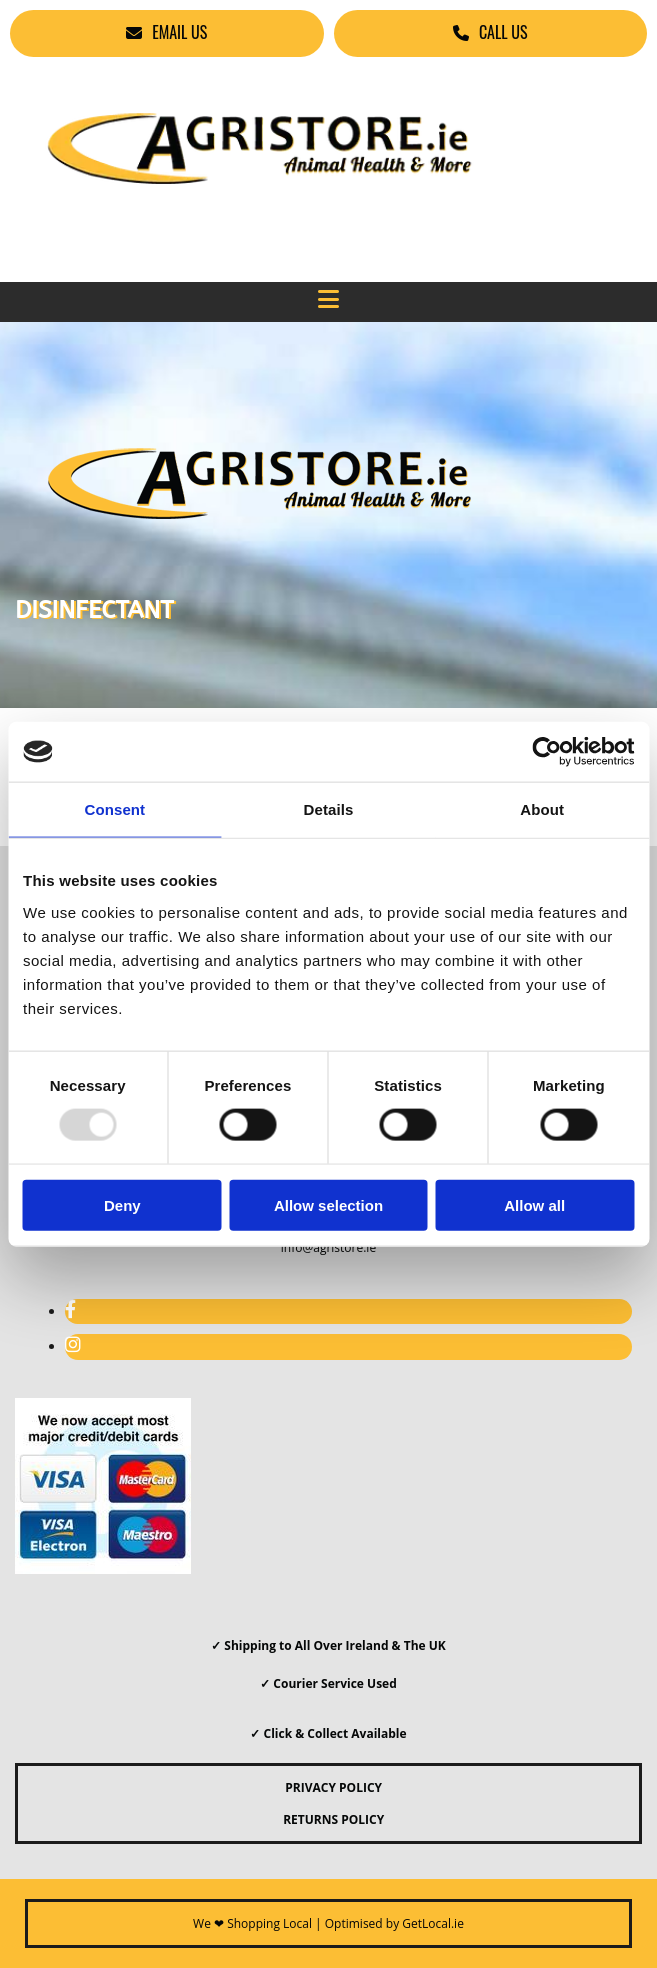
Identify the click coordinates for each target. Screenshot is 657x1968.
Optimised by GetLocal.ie (394, 1923)
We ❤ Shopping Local (252, 1923)
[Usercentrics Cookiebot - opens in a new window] (546, 752)
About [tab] (542, 809)
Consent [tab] (114, 809)
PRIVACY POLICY (328, 1787)
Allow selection (328, 1204)
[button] (167, 33)
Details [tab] (329, 809)
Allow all (534, 1204)
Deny (122, 1204)
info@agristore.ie (328, 1247)
